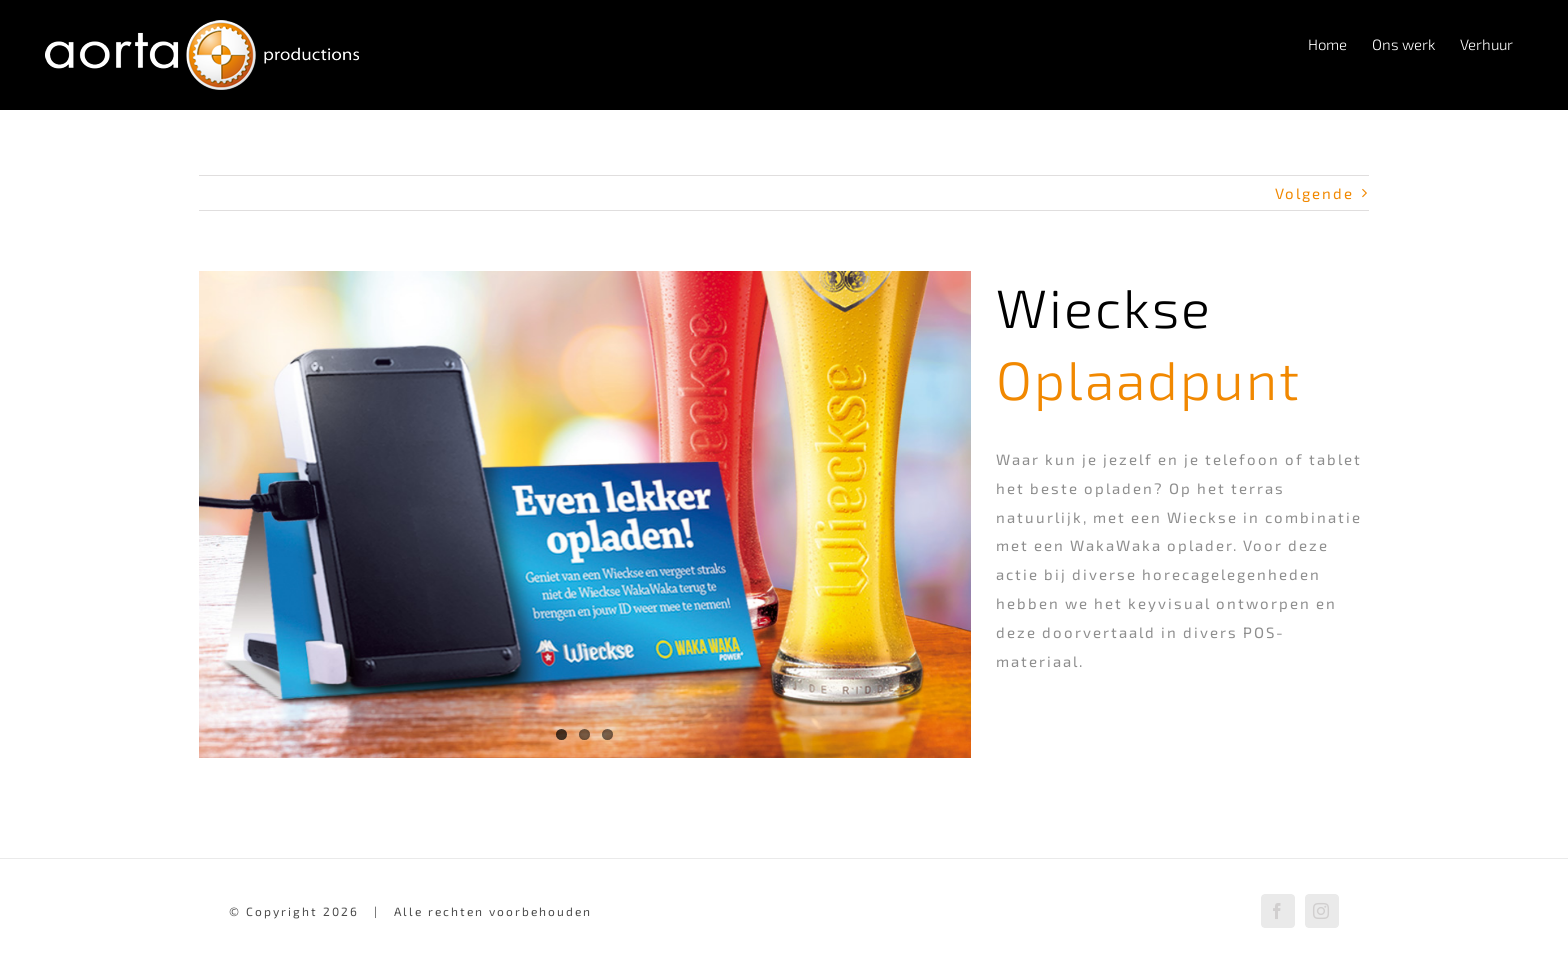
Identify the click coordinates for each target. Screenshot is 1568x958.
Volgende (1314, 193)
